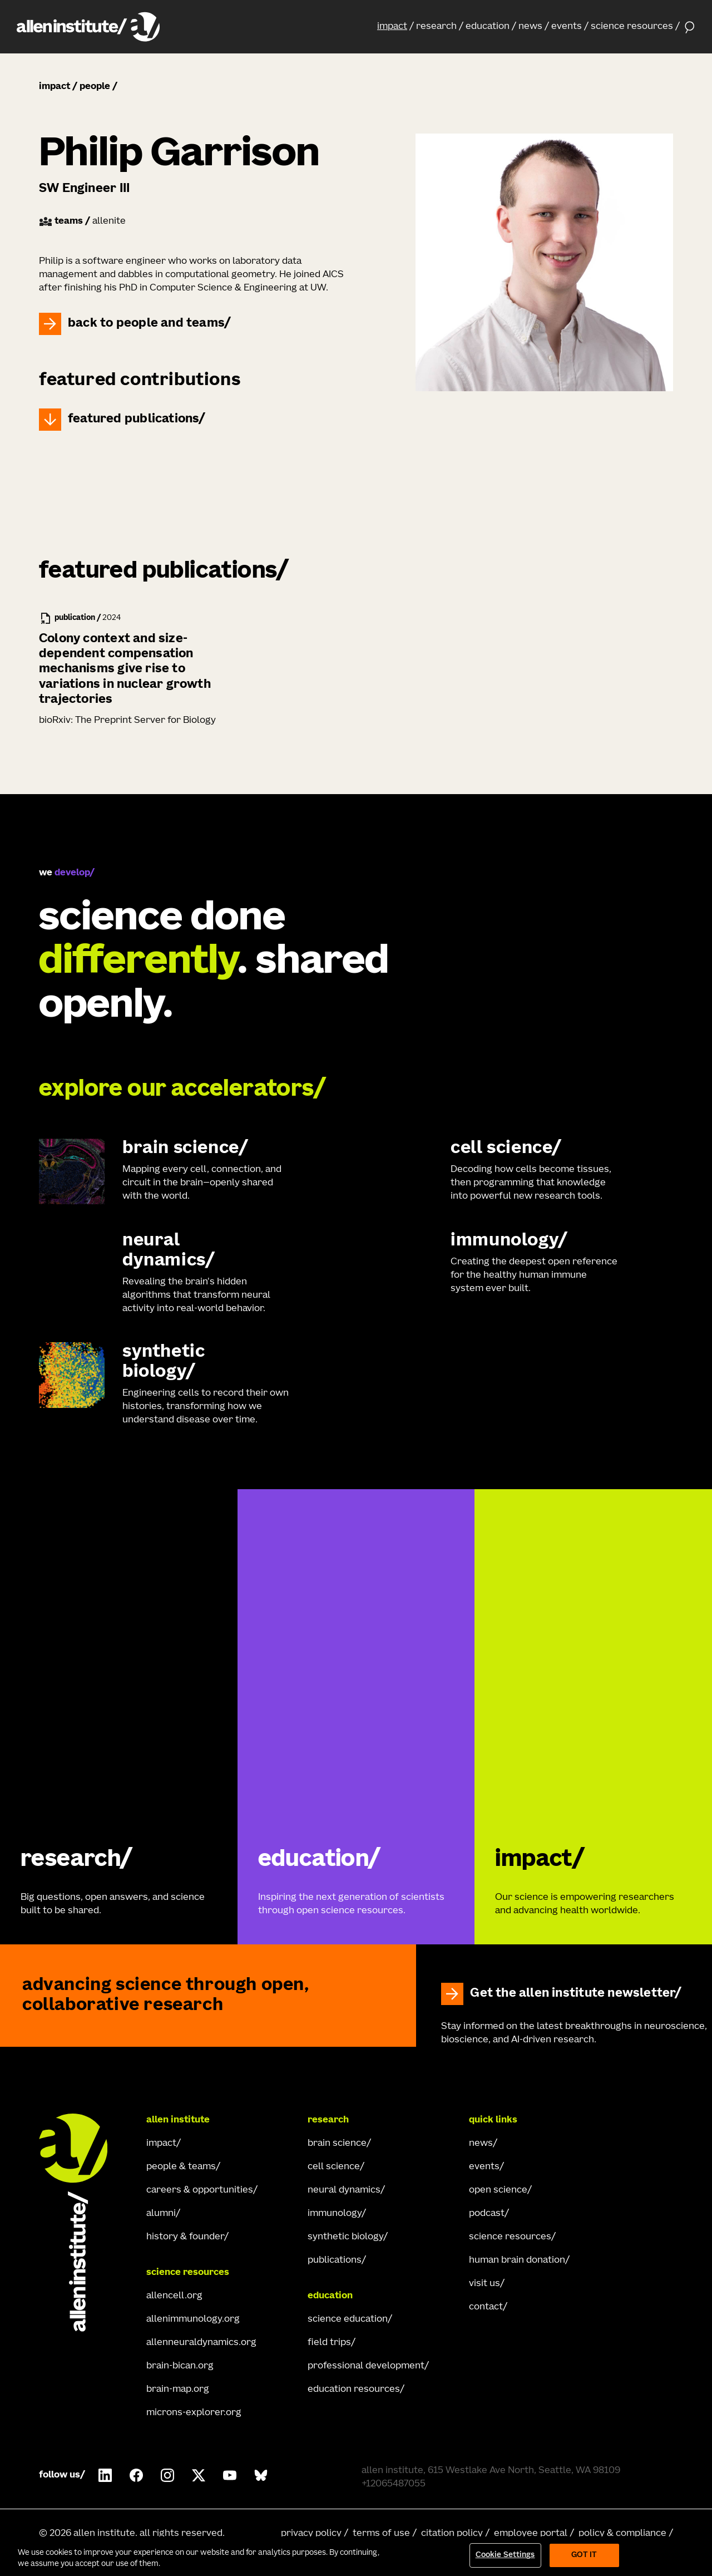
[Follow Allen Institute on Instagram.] (167, 2475)
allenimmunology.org (193, 2319)
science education (348, 2319)
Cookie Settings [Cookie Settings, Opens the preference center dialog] (505, 2555)
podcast (487, 2213)
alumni (161, 2213)
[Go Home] (83, 2223)
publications (335, 2260)
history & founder (185, 2237)
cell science (334, 2167)
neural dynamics (344, 2190)
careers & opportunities (199, 2190)
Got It (584, 2555)
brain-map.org (177, 2389)
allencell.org (174, 2296)
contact (486, 2307)
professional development (366, 2366)
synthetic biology (345, 2237)
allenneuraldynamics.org (201, 2342)
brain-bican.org (180, 2366)
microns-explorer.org (193, 2412)
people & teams (181, 2167)
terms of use (381, 2533)
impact (392, 26)
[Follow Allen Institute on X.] (198, 2475)
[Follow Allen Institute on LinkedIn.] (105, 2475)
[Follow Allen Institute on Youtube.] (229, 2475)
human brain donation (517, 2260)
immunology (335, 2213)
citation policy (452, 2533)
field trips (329, 2342)
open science (498, 2190)
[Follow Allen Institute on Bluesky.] (260, 2475)
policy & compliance (622, 2533)
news (530, 26)
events (566, 26)
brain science (337, 2143)
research (436, 26)
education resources (354, 2389)
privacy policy (311, 2533)
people (95, 86)
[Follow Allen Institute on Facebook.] (136, 2475)
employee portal (530, 2533)
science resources (632, 26)
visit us (484, 2283)
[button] (395, 26)
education (488, 26)
